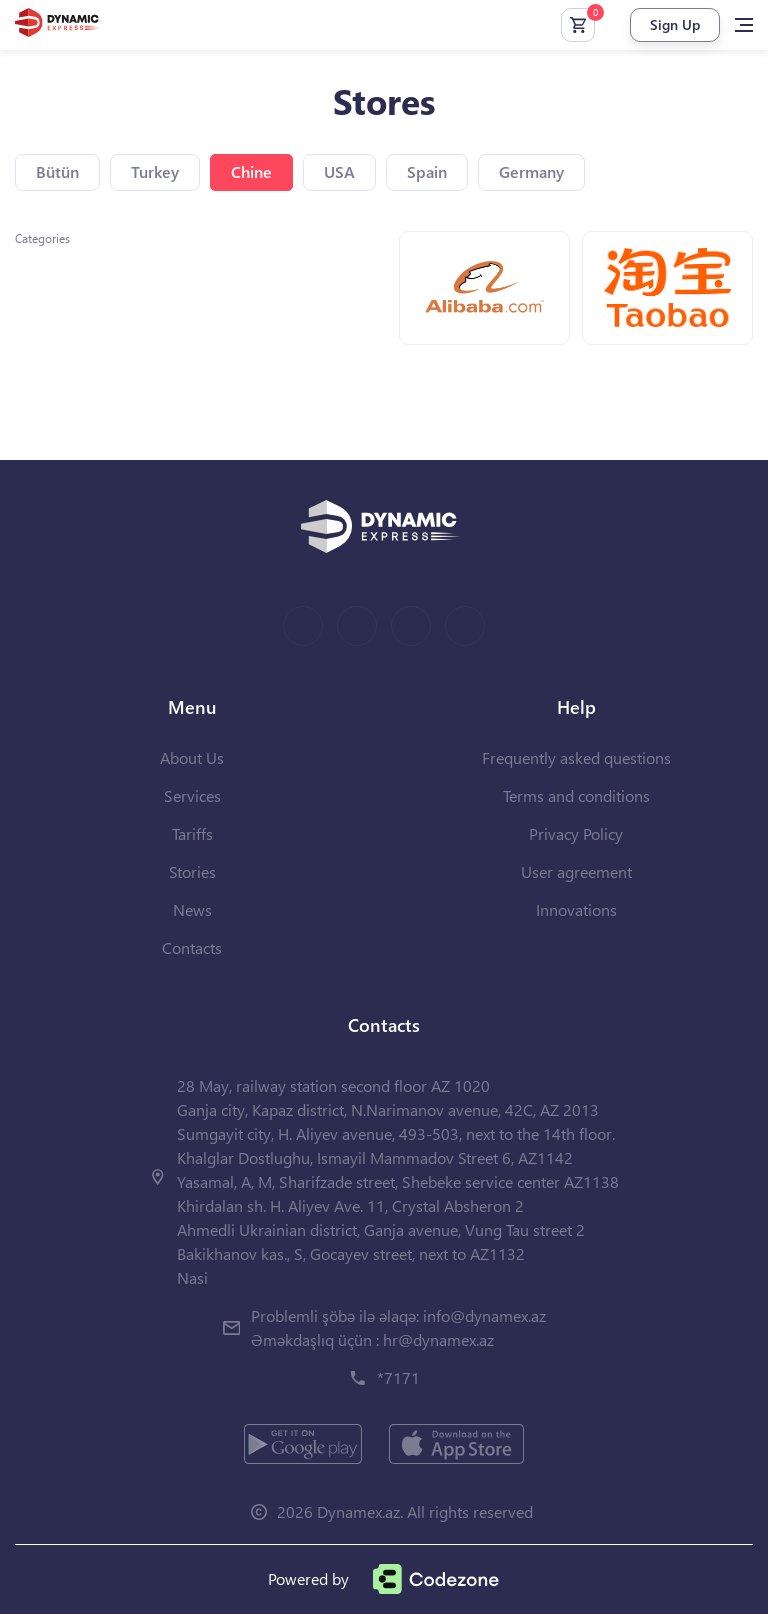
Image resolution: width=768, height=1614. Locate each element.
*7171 (398, 1377)
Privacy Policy (576, 833)
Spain (427, 171)
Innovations (576, 909)
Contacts (192, 947)
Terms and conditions (576, 795)
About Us (192, 757)
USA (339, 171)
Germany (531, 171)
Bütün (57, 171)
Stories (192, 871)
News (192, 909)
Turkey (155, 171)
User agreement (576, 871)
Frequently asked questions (576, 757)
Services (192, 795)
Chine (251, 171)
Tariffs (192, 833)
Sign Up (675, 24)
